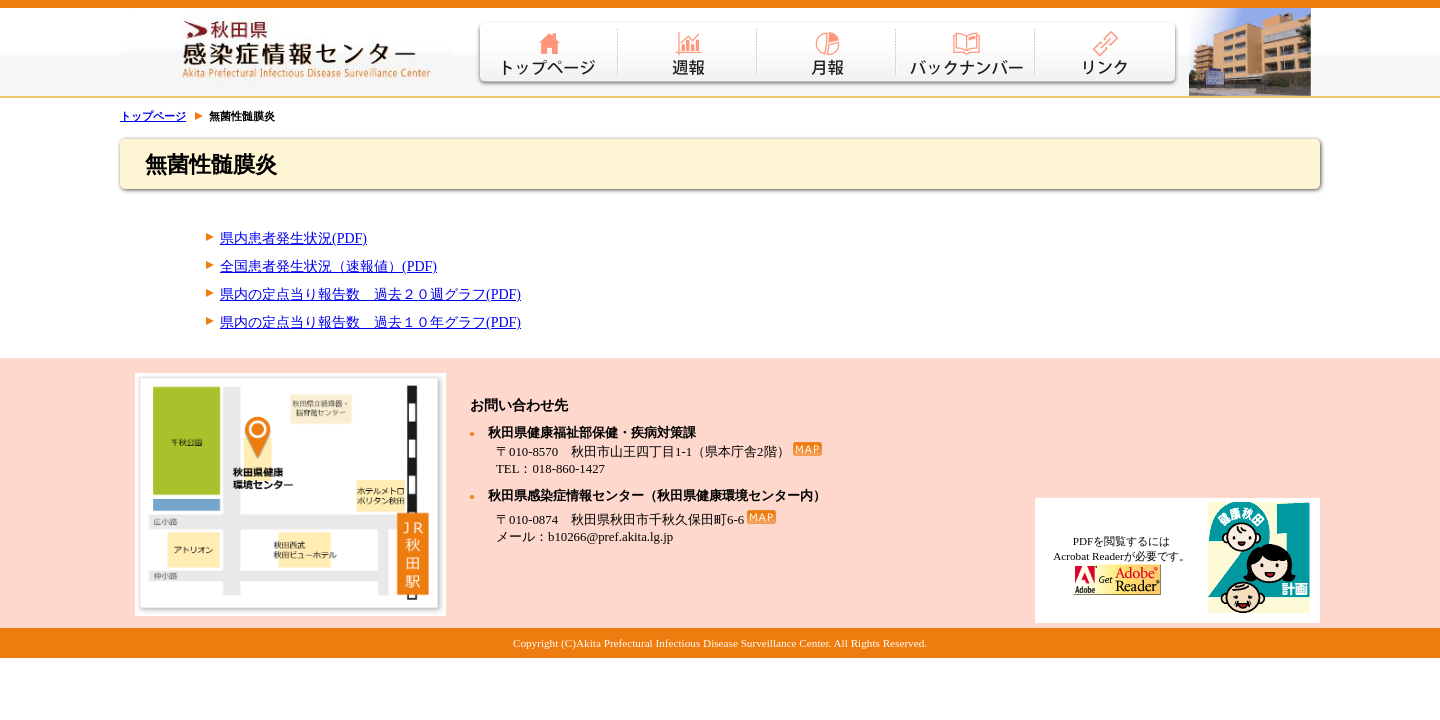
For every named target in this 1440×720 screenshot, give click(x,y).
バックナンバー (966, 40)
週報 (688, 40)
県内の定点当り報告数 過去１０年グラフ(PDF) (370, 322)
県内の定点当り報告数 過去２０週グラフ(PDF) (370, 294)
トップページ (547, 40)
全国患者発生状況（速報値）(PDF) (328, 266)
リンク (1108, 40)
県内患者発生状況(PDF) (293, 238)
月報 (827, 40)
